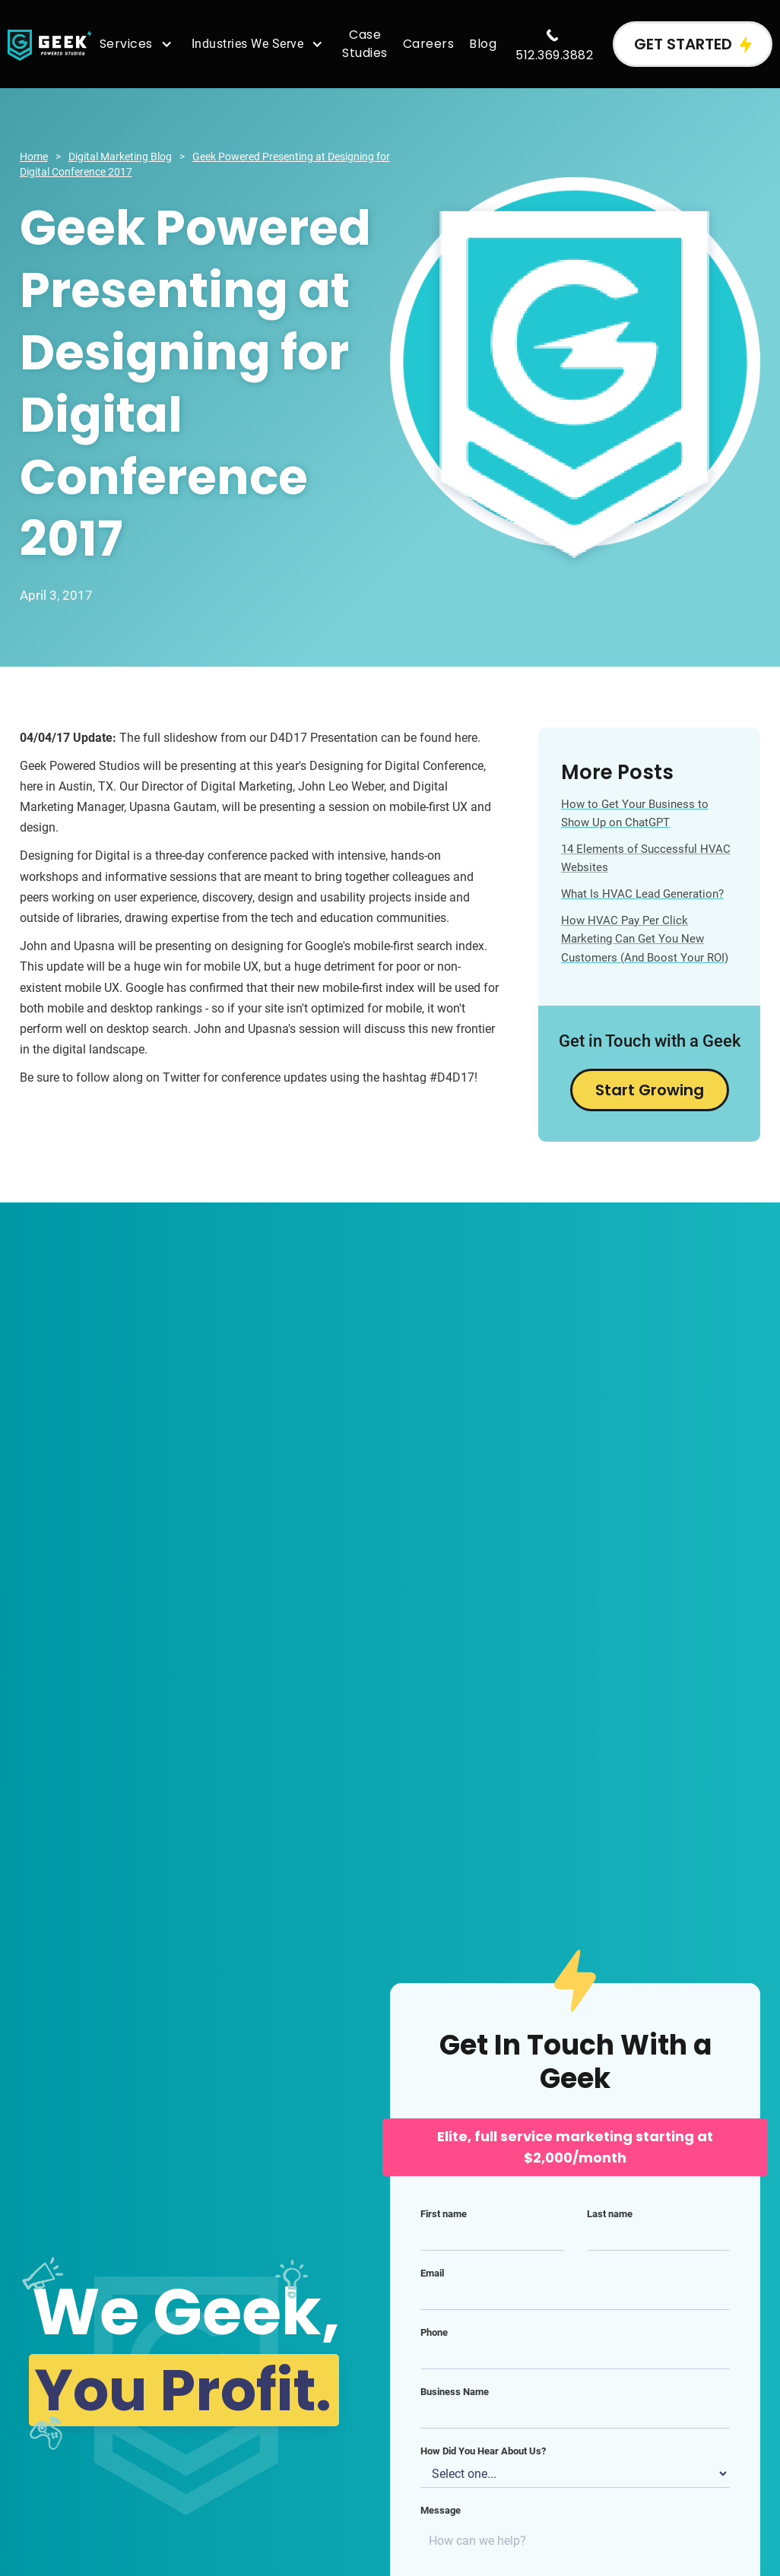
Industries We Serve (248, 43)
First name (443, 2214)
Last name (610, 2214)
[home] (50, 44)
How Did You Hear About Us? (483, 2451)
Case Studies (365, 44)
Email (432, 2273)
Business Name (454, 2391)
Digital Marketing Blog (120, 157)
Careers (429, 43)
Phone (434, 2332)
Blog (482, 43)
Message (440, 2510)
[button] (138, 44)
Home (34, 157)
